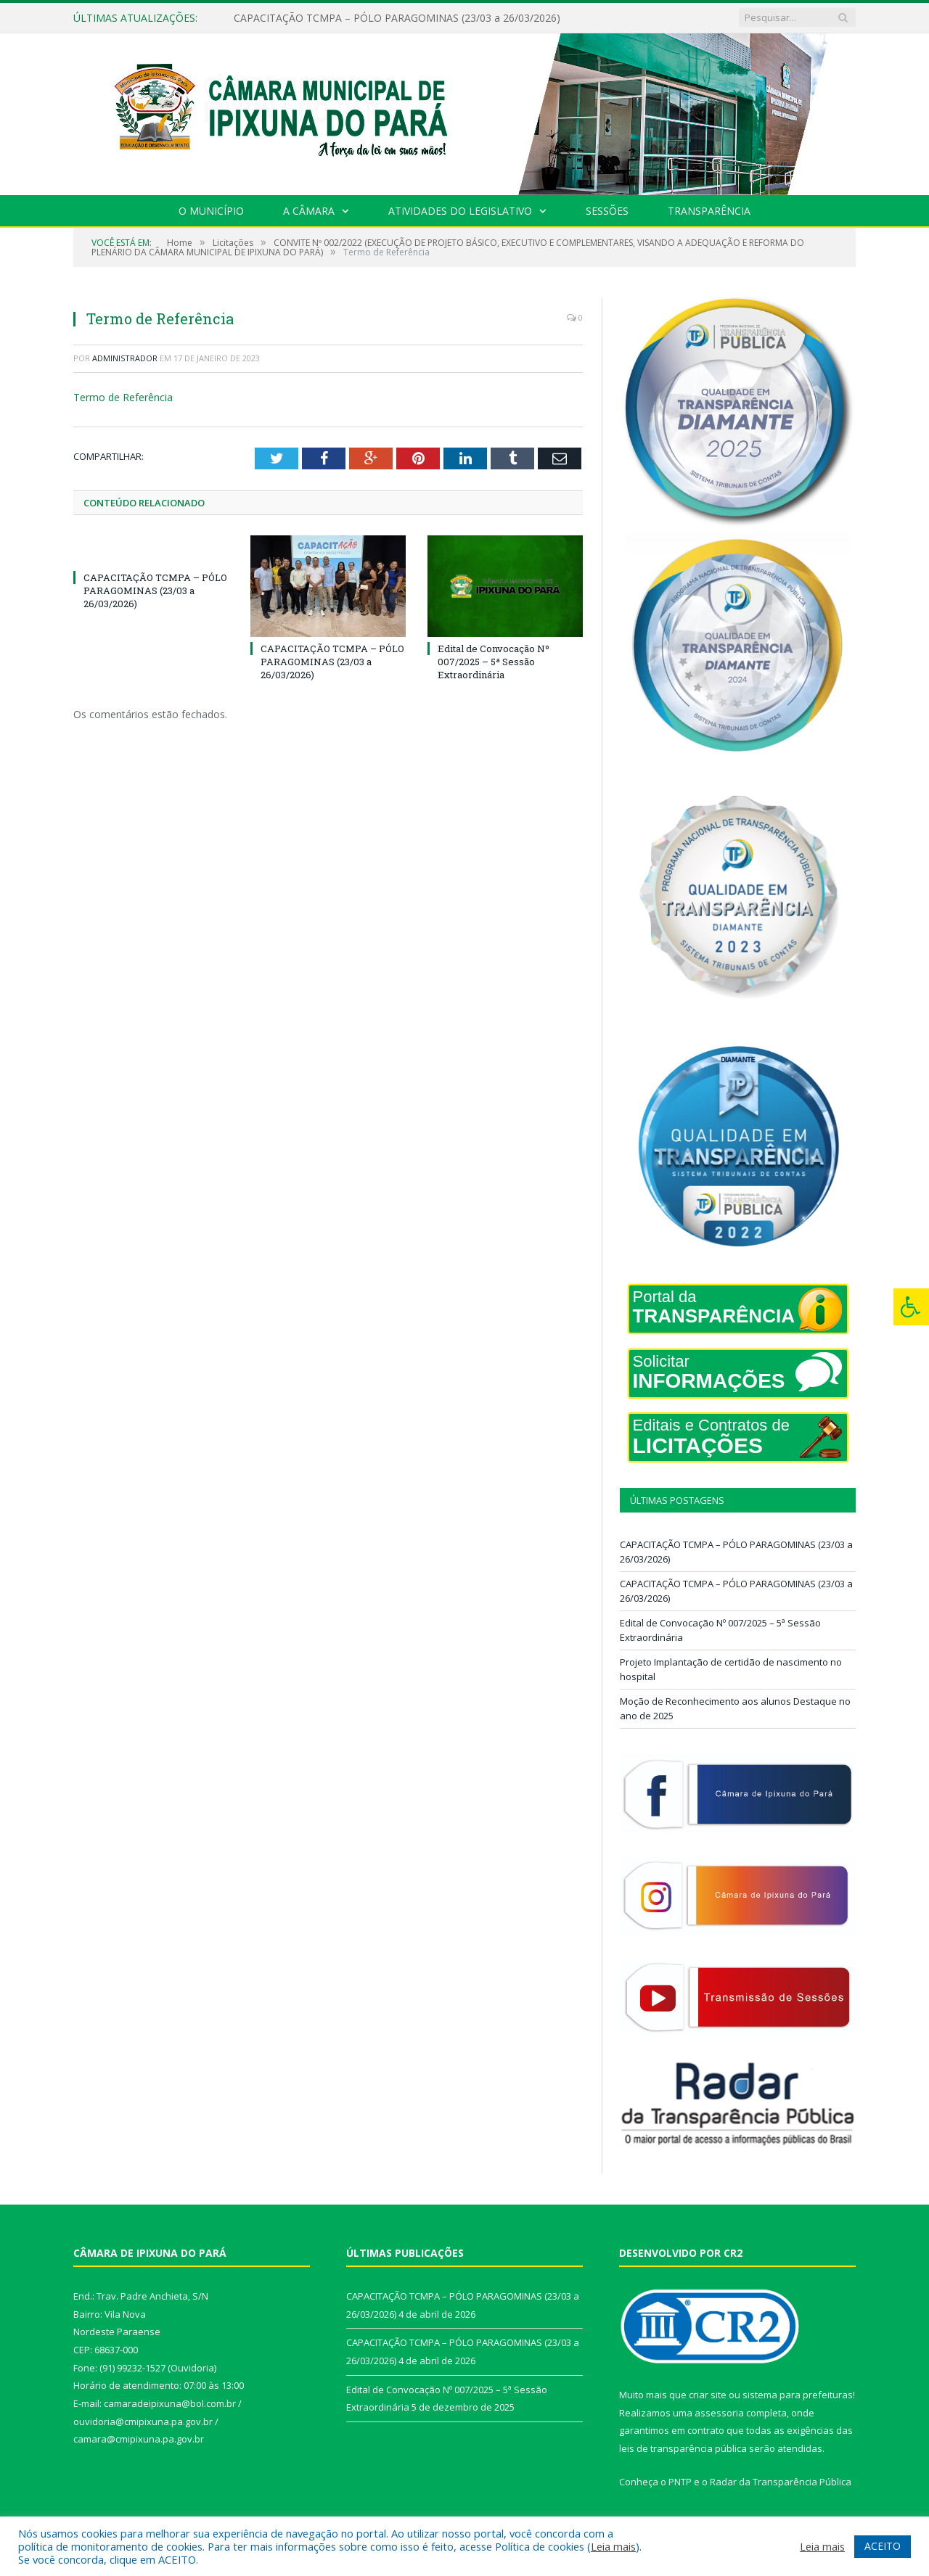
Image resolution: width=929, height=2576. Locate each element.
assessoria (719, 2412)
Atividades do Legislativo (460, 211)
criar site (708, 2394)
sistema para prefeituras (797, 2394)
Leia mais (613, 2546)
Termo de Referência (123, 397)
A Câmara (309, 211)
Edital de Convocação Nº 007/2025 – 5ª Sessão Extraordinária (493, 660)
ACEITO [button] (882, 2546)
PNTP (680, 2481)
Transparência (709, 211)
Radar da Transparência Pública (780, 2481)
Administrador (124, 358)
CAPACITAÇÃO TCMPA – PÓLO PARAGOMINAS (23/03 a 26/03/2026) (397, 18)
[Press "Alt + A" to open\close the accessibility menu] (911, 1306)
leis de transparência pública (683, 2448)
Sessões (607, 211)
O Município (211, 211)
